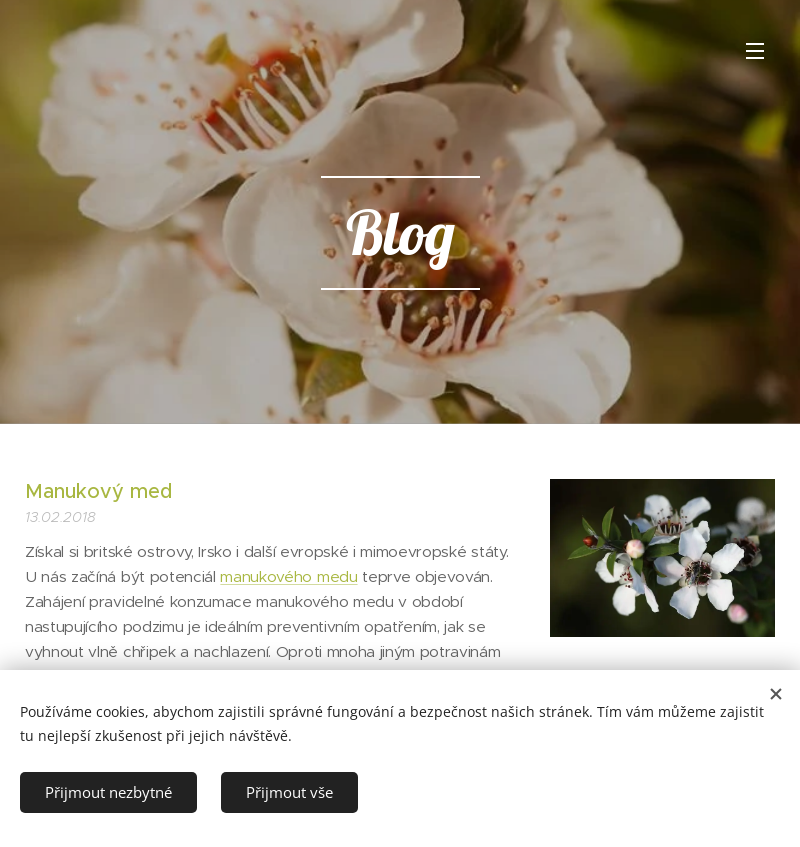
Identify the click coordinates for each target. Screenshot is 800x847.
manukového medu (288, 576)
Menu (755, 51)
